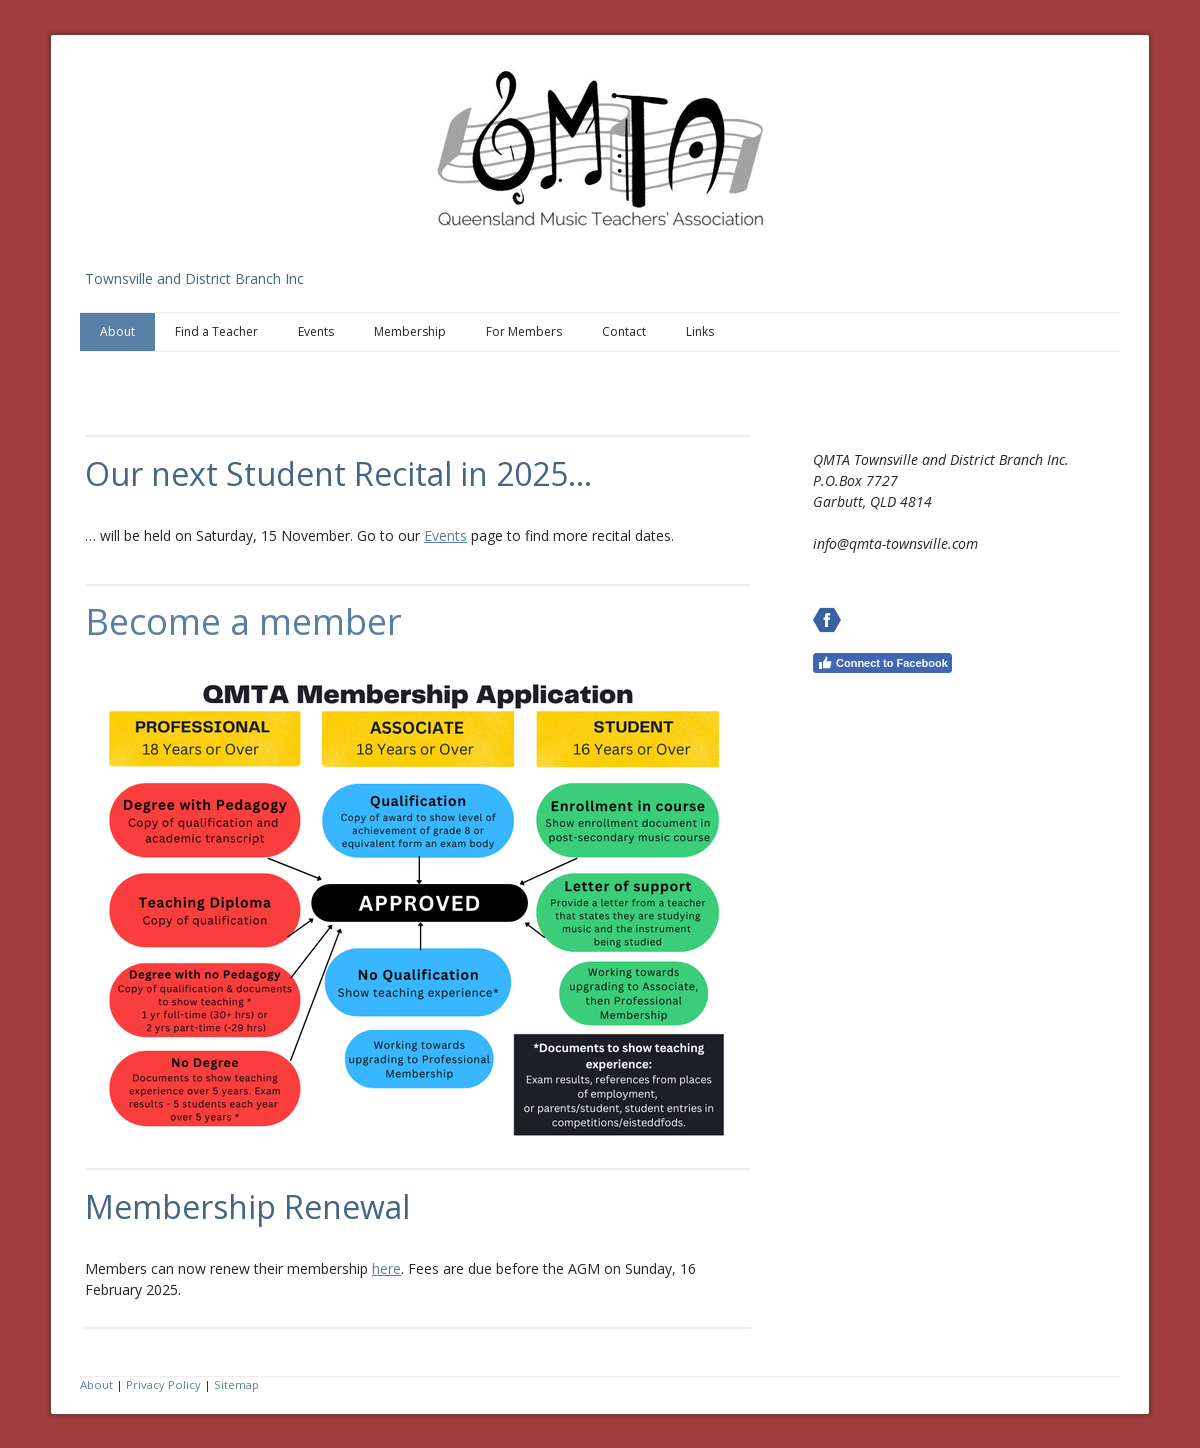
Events (316, 331)
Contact (624, 331)
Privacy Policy (163, 1384)
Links (700, 331)
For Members (524, 331)
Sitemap (236, 1384)
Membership (410, 331)
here (386, 1268)
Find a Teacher (216, 331)
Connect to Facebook (882, 663)
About (117, 331)
